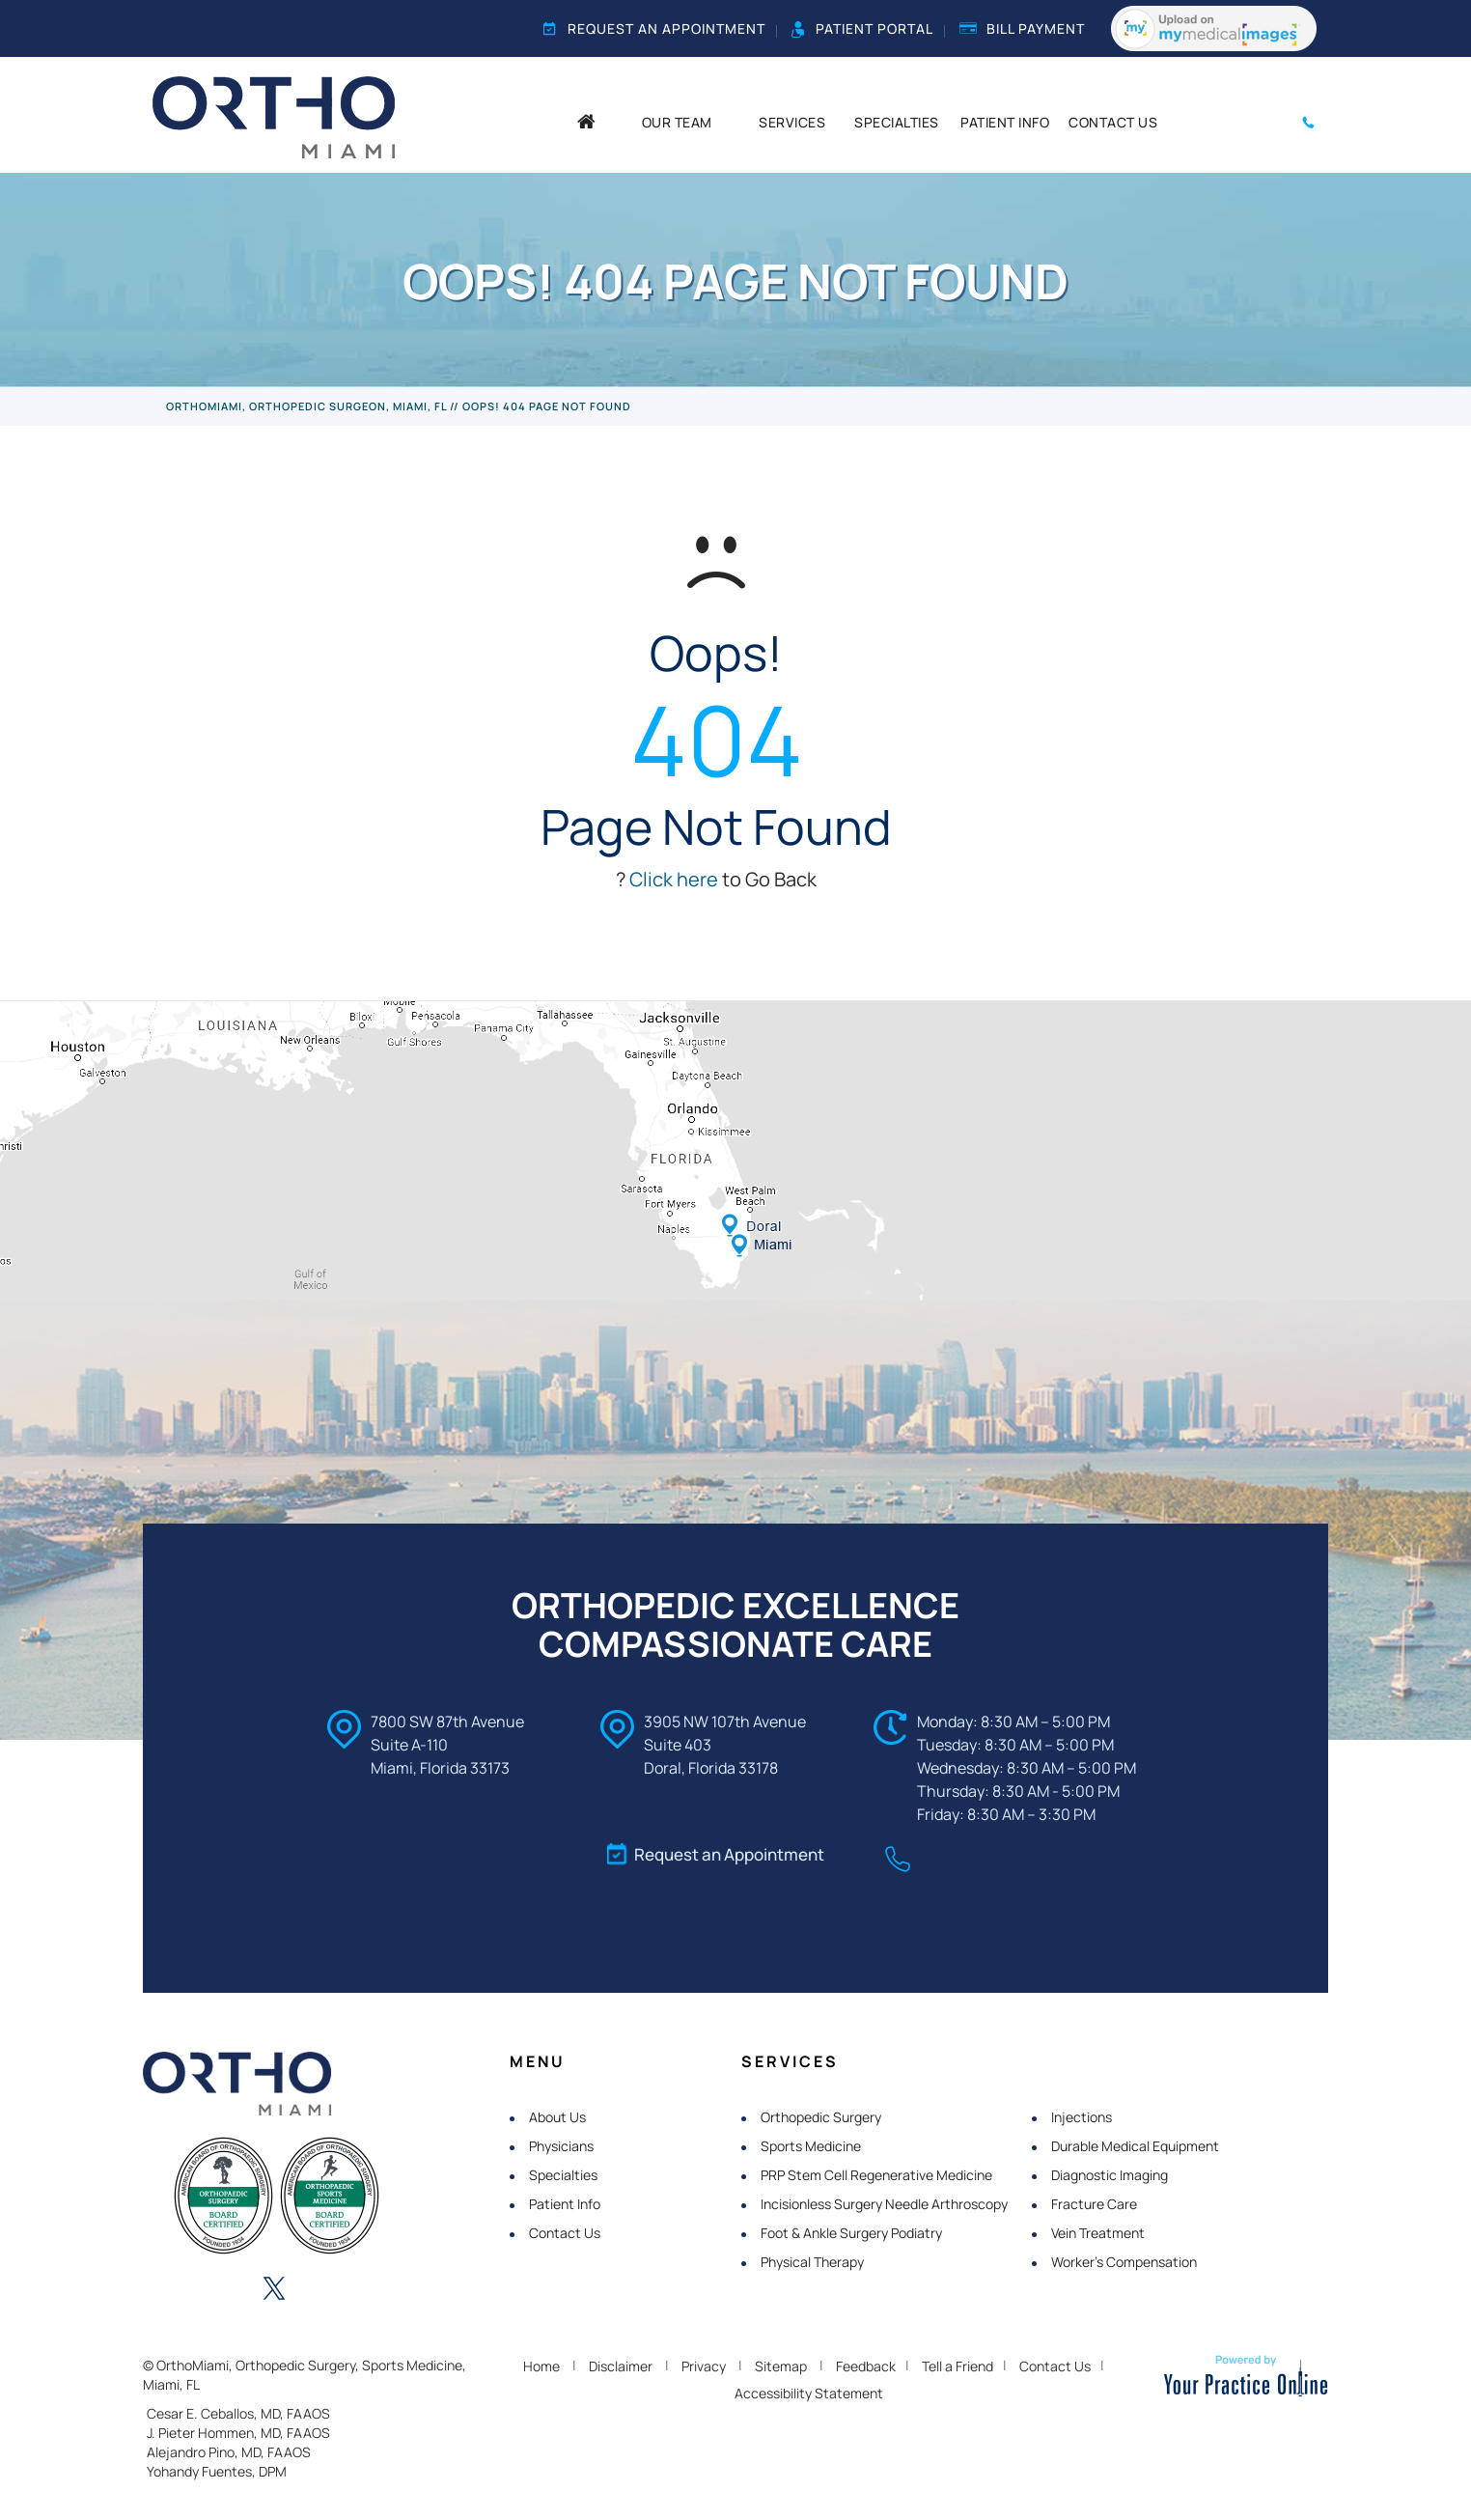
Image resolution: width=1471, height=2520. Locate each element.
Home (541, 2366)
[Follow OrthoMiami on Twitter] (274, 2290)
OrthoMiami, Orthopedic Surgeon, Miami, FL (306, 406)
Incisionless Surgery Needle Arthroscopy (884, 2204)
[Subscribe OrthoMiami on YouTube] (380, 2290)
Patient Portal (862, 29)
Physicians (561, 2146)
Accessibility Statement (809, 2393)
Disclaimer (620, 2366)
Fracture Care (1094, 2204)
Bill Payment (1022, 28)
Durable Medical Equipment (1135, 2146)
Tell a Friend (957, 2366)
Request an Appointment (654, 28)
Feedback (866, 2366)
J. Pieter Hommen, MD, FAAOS (238, 2432)
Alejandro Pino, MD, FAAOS (229, 2452)
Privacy (703, 2366)
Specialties (563, 2175)
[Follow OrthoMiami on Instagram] (327, 2290)
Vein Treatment (1098, 2233)
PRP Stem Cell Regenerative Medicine (876, 2175)
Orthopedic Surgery (821, 2117)
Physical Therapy (812, 2262)
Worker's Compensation (1124, 2262)
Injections (1081, 2117)
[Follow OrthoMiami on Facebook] (168, 2290)
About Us (557, 2117)
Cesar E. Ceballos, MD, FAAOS (238, 2413)
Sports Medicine (811, 2146)
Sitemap (781, 2366)
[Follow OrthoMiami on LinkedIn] (221, 2290)
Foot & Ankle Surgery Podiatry (851, 2233)
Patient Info (564, 2204)
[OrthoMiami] (274, 115)
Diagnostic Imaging (1109, 2175)
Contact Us (564, 2233)
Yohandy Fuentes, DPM (217, 2471)
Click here (673, 879)
